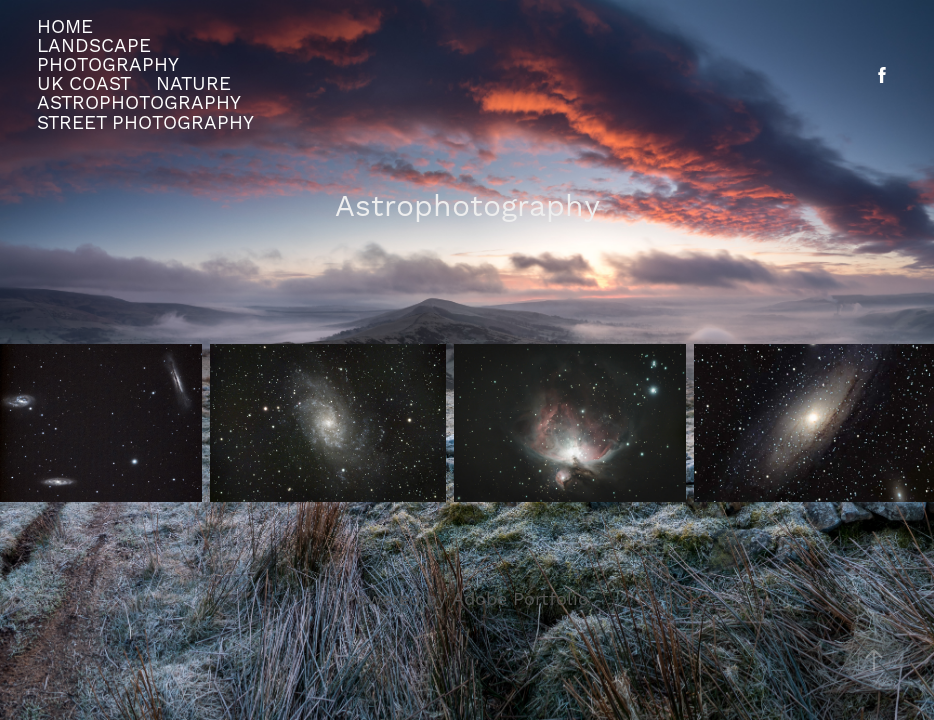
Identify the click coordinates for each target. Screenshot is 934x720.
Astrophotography (139, 103)
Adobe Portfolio (520, 599)
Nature (193, 84)
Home (65, 27)
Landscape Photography (108, 55)
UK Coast (84, 84)
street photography (145, 123)
